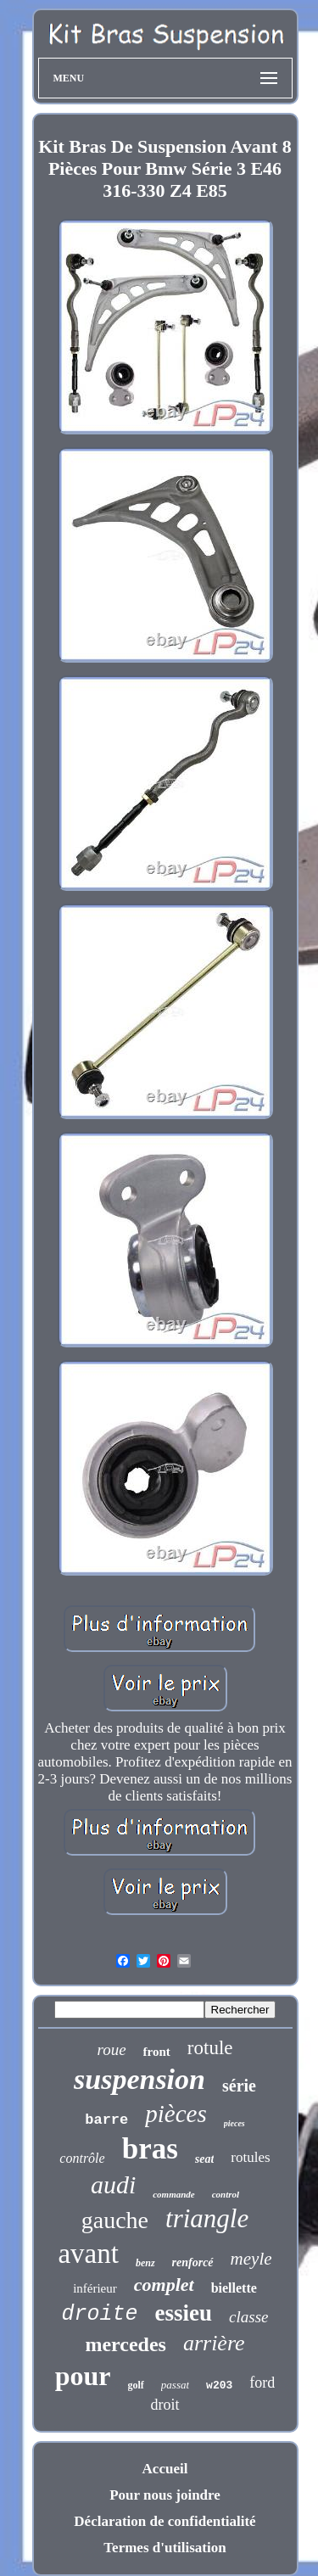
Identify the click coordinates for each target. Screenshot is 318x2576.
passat (175, 2384)
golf (136, 2385)
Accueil (165, 2469)
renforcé (193, 2262)
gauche (114, 2220)
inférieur (95, 2288)
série (239, 2085)
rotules (250, 2157)
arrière (214, 2343)
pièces (175, 2113)
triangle (206, 2218)
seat (205, 2159)
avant (88, 2253)
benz (145, 2263)
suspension (139, 2079)
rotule (210, 2047)
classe (248, 2317)
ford (262, 2382)
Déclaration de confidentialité (164, 2521)
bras (150, 2148)
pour (83, 2375)
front (156, 2051)
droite (100, 2314)
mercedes (125, 2344)
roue (111, 2049)
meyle (251, 2258)
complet (164, 2284)
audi (113, 2184)
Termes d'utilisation (164, 2548)
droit (165, 2404)
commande (174, 2194)
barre (106, 2120)
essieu (184, 2313)
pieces (234, 2123)
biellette (234, 2288)
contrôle (81, 2158)
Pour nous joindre (164, 2495)
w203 (219, 2385)
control (225, 2194)
